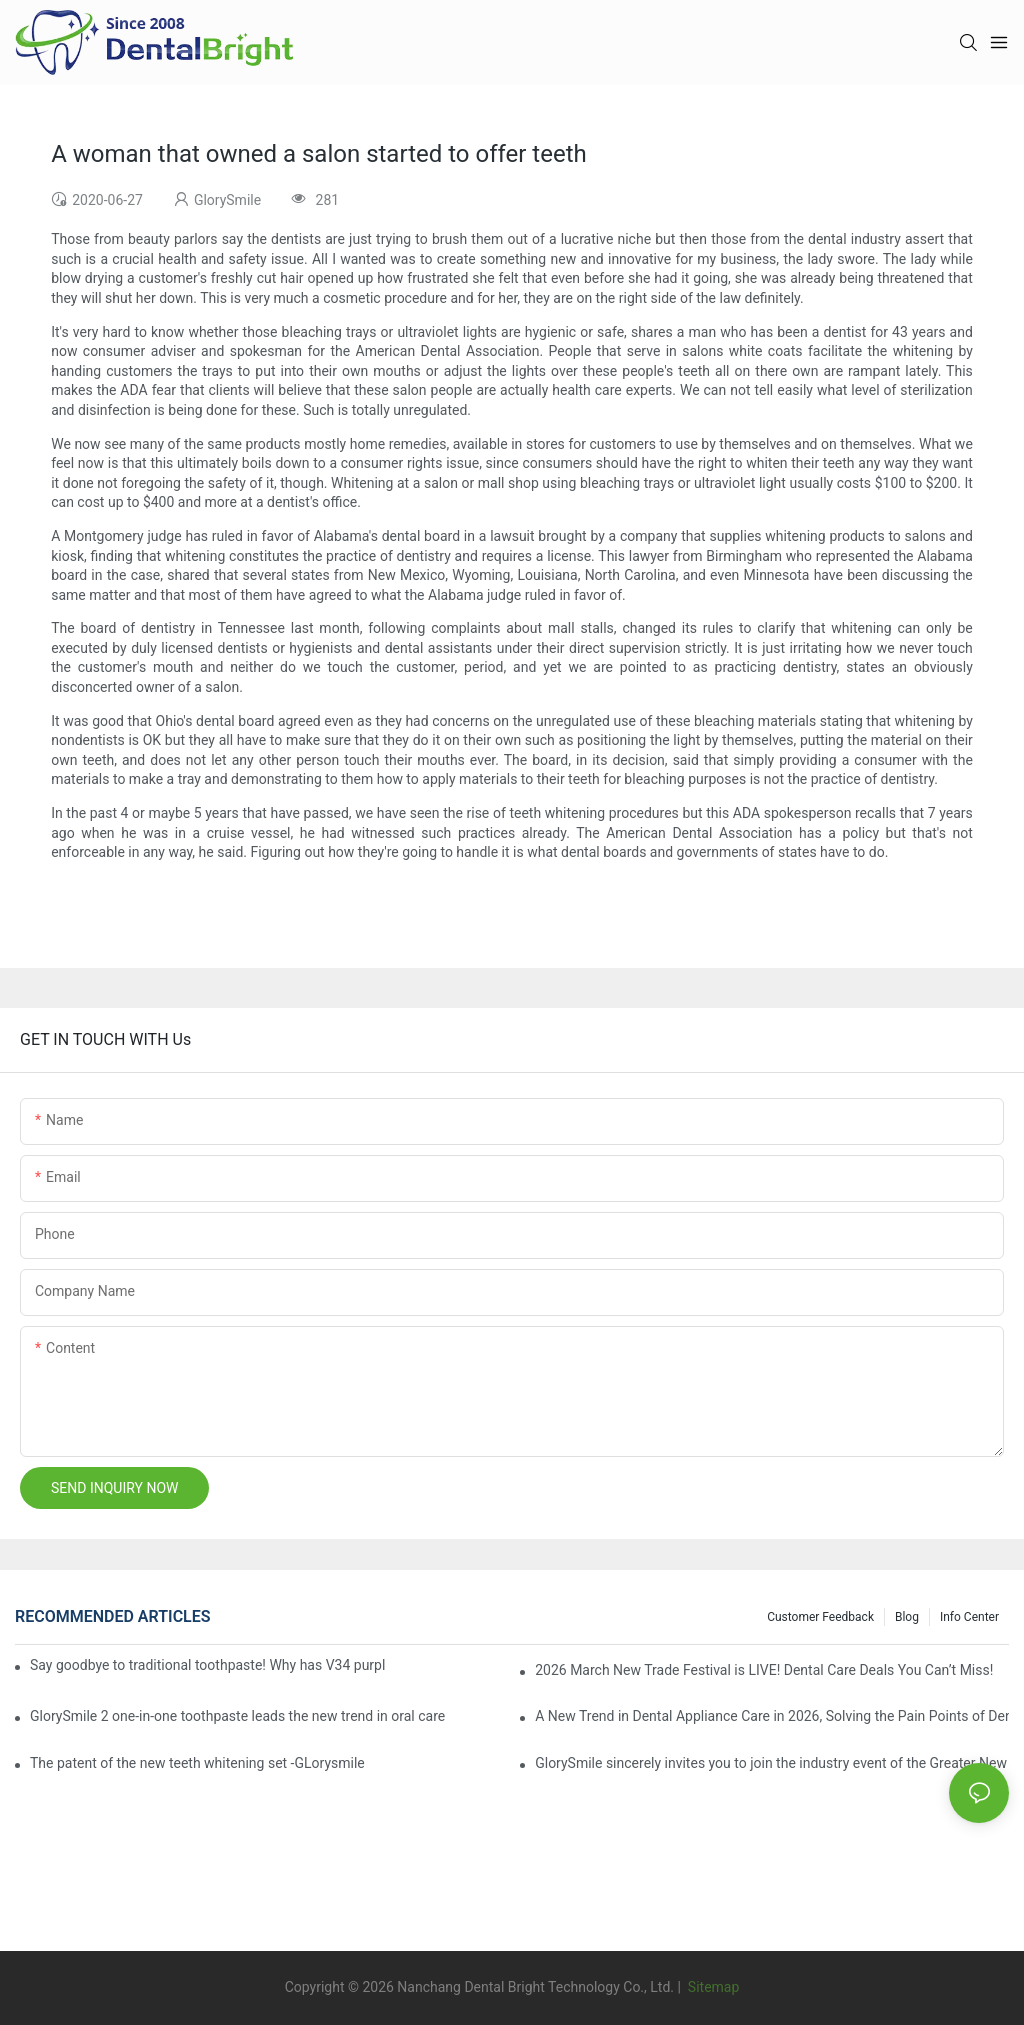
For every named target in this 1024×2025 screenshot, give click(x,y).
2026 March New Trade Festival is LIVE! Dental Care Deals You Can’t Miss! (764, 1670)
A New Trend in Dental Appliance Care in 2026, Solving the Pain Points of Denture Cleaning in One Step (772, 1716)
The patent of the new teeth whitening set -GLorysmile (197, 1763)
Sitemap (711, 1987)
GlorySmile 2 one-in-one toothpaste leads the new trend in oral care (237, 1716)
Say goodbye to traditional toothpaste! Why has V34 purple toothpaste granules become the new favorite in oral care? (208, 1665)
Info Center (969, 1617)
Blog (907, 1617)
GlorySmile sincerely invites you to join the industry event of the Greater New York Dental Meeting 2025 (772, 1763)
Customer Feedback (820, 1617)
